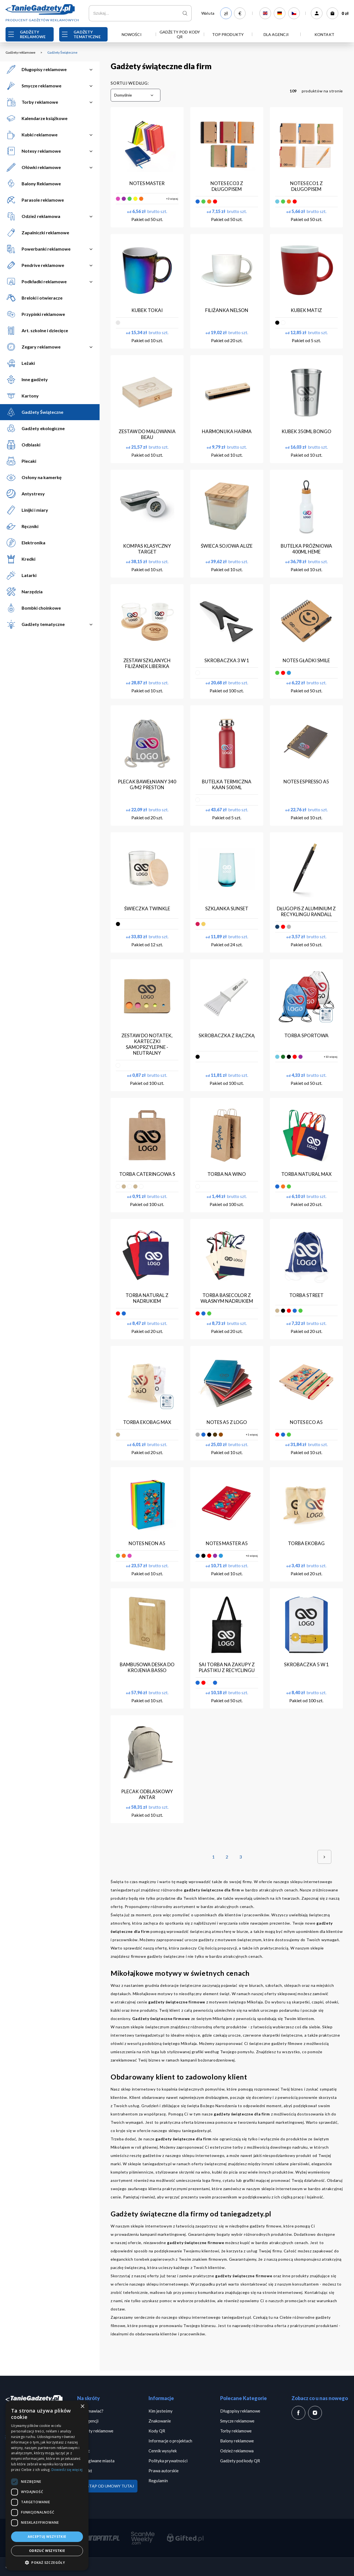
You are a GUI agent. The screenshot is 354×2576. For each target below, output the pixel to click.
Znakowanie (160, 2420)
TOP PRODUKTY (228, 34)
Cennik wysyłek (163, 2450)
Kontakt (324, 34)
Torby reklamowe (236, 2430)
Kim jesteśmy (161, 2410)
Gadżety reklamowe (33, 34)
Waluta (208, 13)
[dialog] (47, 2485)
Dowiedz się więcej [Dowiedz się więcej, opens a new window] (66, 2469)
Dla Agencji (276, 34)
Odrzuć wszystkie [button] (47, 2550)
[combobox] (135, 95)
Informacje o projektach (170, 2440)
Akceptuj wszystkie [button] (47, 2536)
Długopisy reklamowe (240, 2410)
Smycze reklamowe (237, 2420)
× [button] (82, 2407)
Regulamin (158, 2480)
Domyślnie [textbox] (123, 95)
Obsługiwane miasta (95, 2460)
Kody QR (157, 2430)
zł (226, 13)
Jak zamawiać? (90, 2410)
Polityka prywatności (168, 2460)
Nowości (132, 34)
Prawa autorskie (164, 2470)
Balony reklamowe (237, 2440)
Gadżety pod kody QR (180, 34)
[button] (47, 2562)
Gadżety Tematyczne (87, 34)
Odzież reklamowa (237, 2450)
